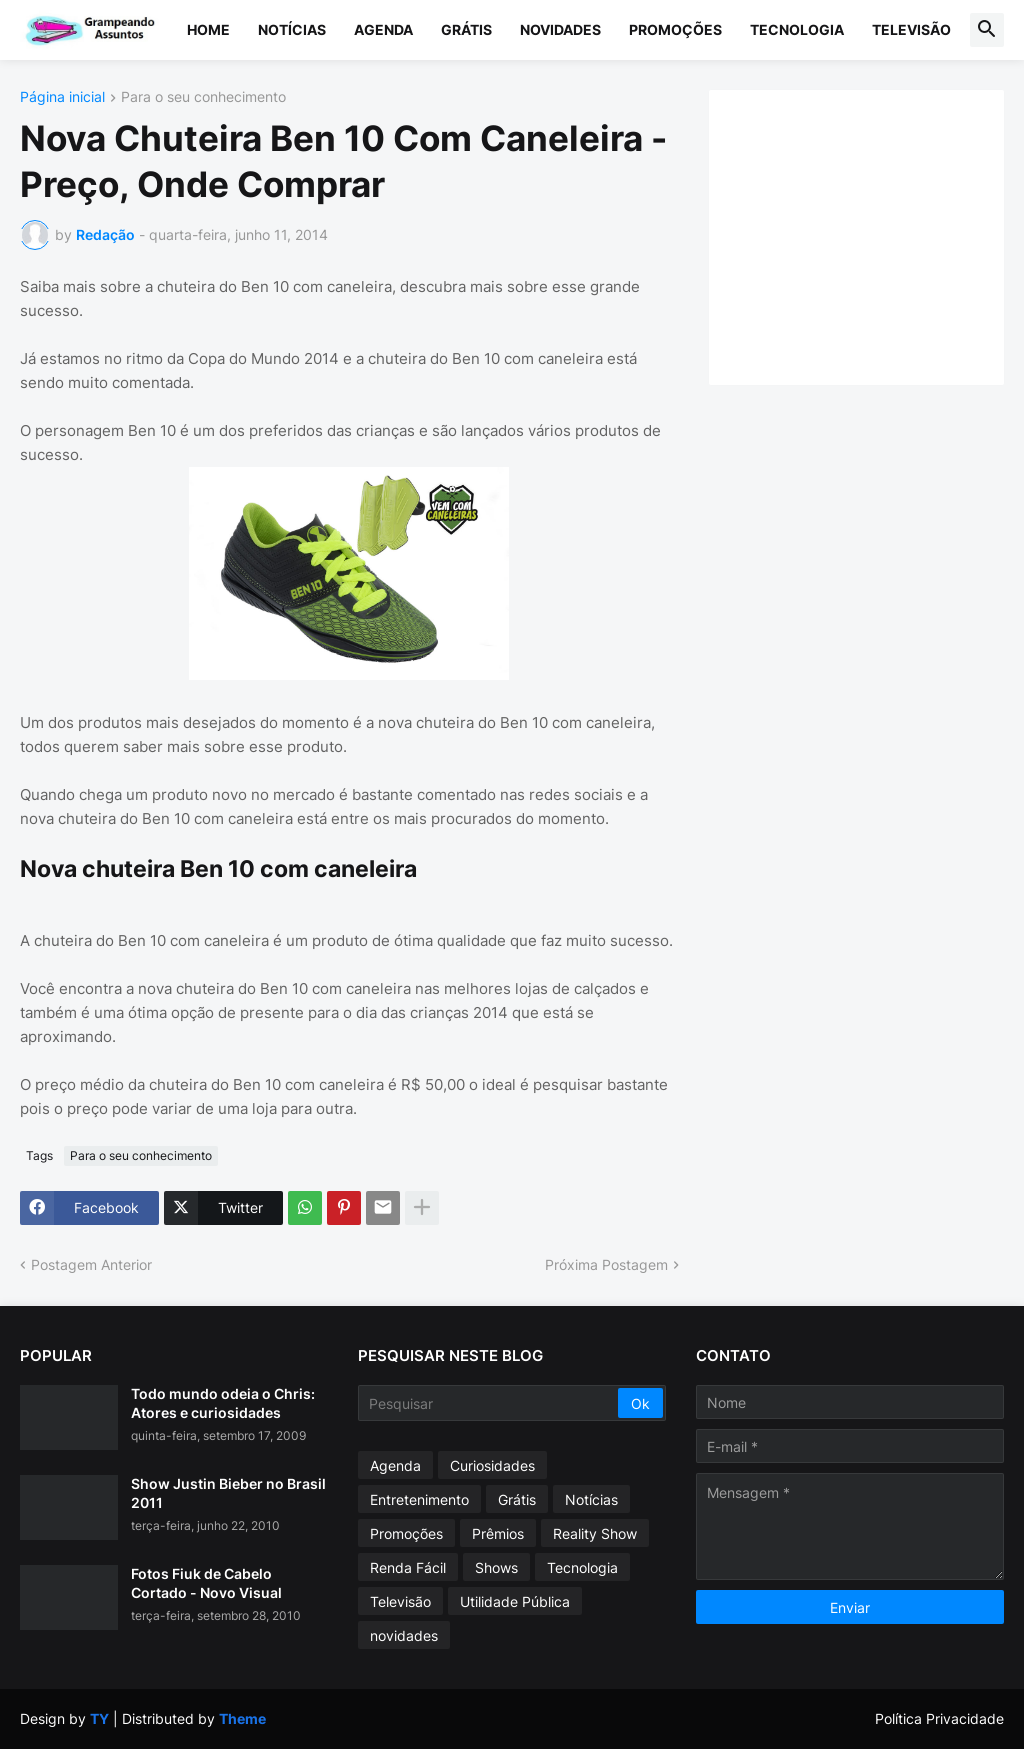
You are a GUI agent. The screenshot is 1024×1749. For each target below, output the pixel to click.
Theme (242, 1718)
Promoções (675, 29)
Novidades (560, 29)
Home (208, 29)
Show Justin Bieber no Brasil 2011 (228, 1492)
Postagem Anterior (91, 1264)
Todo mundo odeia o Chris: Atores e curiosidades (223, 1402)
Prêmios (498, 1533)
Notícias (292, 29)
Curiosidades (492, 1465)
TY (99, 1718)
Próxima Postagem (606, 1264)
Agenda (383, 29)
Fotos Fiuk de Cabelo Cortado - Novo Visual (206, 1582)
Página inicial (62, 97)
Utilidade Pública (515, 1601)
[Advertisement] (876, 235)
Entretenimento (419, 1499)
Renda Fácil (408, 1567)
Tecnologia (797, 29)
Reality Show (595, 1533)
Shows (496, 1567)
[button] (987, 30)
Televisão (911, 29)
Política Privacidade (939, 1718)
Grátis (466, 29)
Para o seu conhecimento (203, 97)
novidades (404, 1635)
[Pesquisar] (489, 1403)
